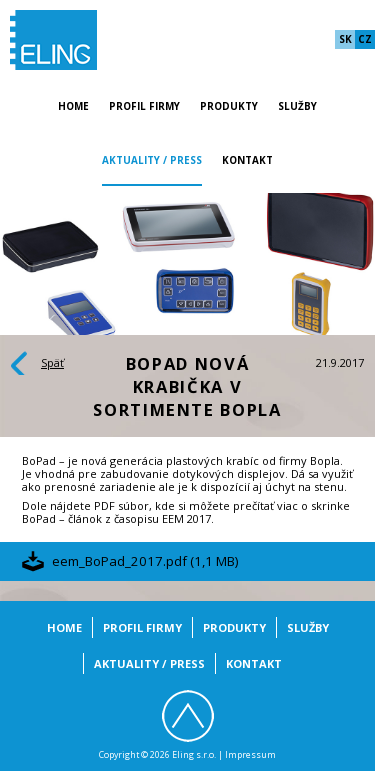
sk (345, 39)
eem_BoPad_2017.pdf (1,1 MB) (145, 561)
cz (365, 39)
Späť (52, 362)
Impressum (250, 755)
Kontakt (247, 160)
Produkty (229, 106)
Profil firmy (144, 106)
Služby (297, 106)
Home (73, 106)
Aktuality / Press (152, 160)
